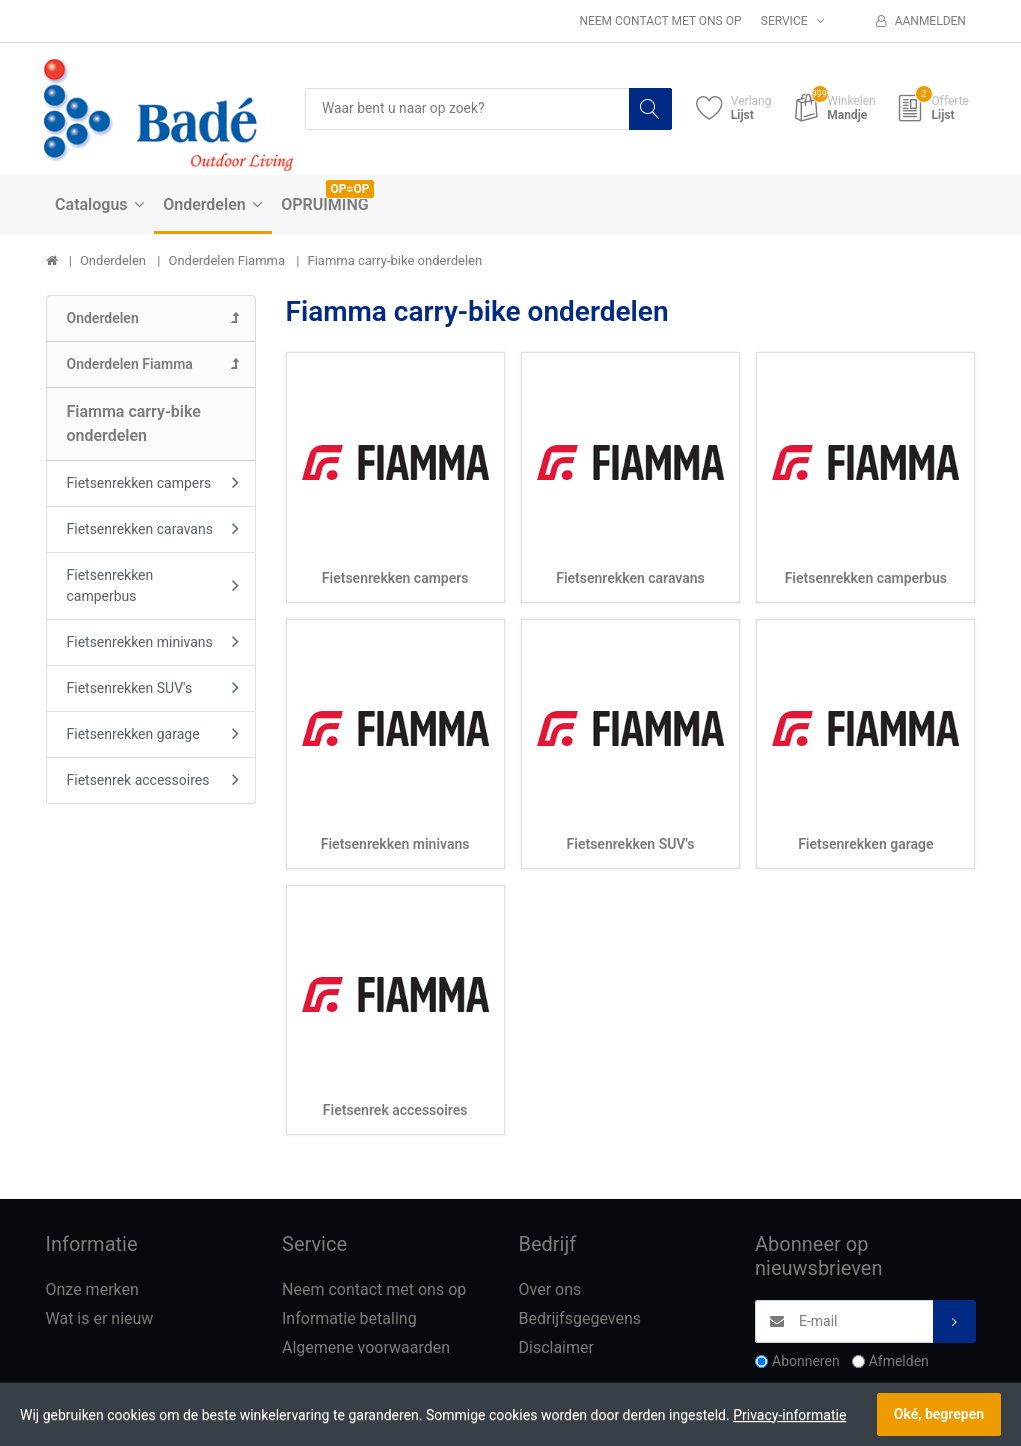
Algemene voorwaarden (366, 1347)
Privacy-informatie (789, 1415)
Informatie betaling (349, 1319)
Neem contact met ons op (660, 21)
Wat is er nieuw (100, 1319)
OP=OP (350, 189)
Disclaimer (556, 1347)
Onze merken (92, 1290)
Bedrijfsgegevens (580, 1319)
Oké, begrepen (939, 1414)
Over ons (550, 1290)
